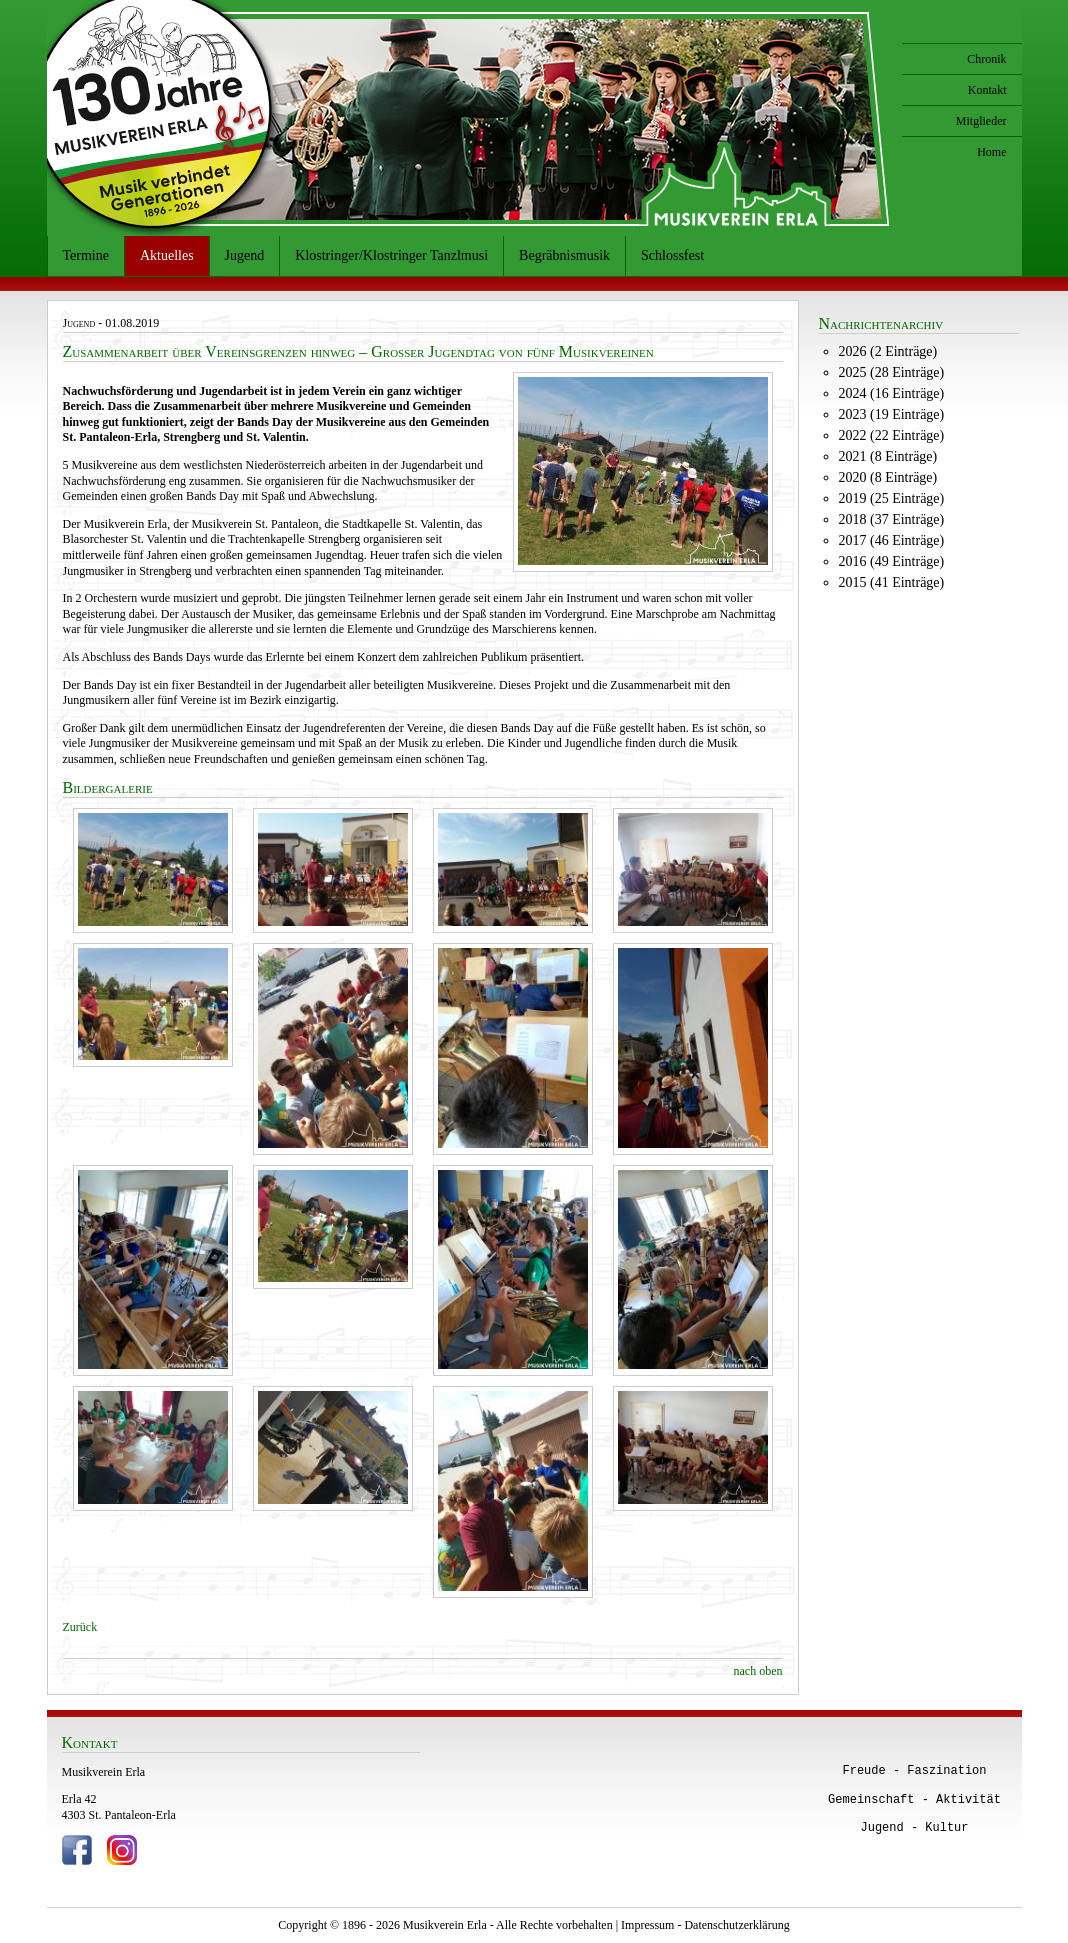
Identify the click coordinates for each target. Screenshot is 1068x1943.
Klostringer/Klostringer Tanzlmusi (391, 255)
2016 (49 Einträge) (892, 561)
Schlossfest (672, 255)
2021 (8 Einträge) (888, 456)
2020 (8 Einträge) (888, 477)
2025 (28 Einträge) (892, 372)
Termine (86, 255)
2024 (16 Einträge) (892, 393)
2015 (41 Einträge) (892, 582)
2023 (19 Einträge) (892, 414)
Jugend (245, 255)
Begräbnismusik (564, 255)
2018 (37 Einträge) (892, 519)
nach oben (758, 1671)
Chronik (986, 59)
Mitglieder (981, 121)
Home (991, 152)
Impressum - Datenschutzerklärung (705, 1925)
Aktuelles (167, 255)
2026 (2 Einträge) (888, 351)
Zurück (80, 1627)
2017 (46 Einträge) (892, 540)
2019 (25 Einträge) (892, 498)
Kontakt (987, 90)
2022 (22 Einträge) (892, 435)
